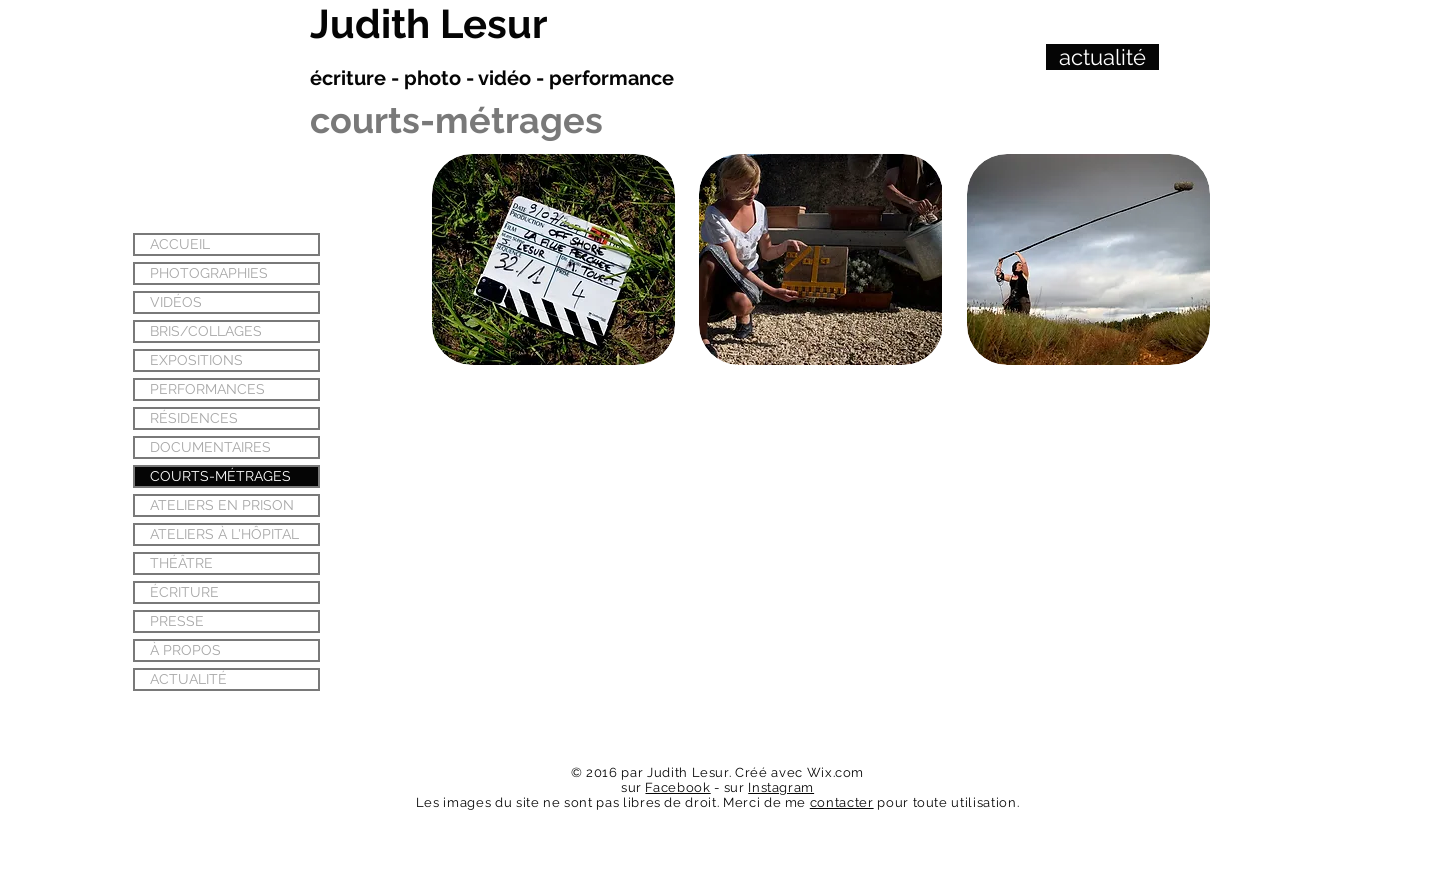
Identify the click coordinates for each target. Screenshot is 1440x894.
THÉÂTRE (181, 563)
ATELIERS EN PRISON (222, 505)
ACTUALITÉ (188, 679)
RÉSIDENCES (194, 418)
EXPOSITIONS (196, 360)
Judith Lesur (428, 23)
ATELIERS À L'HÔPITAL (224, 534)
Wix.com (836, 772)
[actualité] (1102, 57)
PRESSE (177, 621)
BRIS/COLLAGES (206, 331)
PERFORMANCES (207, 389)
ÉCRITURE (184, 592)
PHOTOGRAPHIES (209, 273)
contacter (842, 802)
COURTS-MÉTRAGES (220, 476)
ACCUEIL (180, 244)
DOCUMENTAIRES (210, 447)
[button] (553, 259)
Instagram (781, 787)
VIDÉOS (176, 302)
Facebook (677, 787)
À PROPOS (185, 650)
